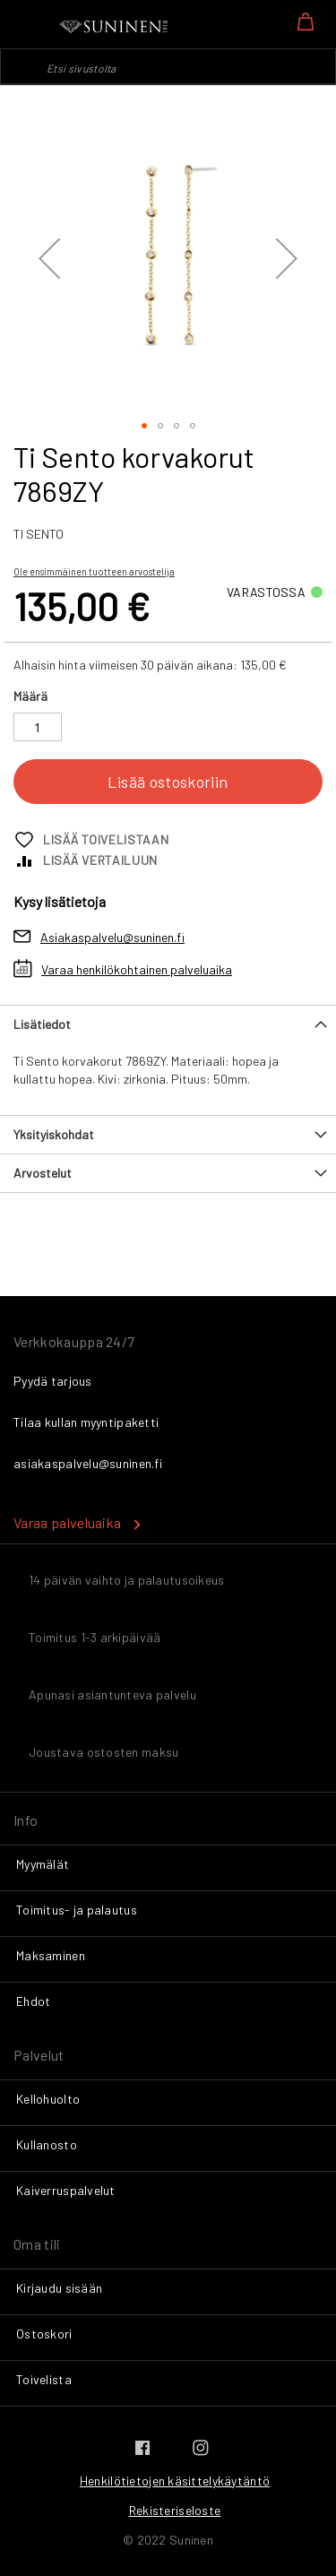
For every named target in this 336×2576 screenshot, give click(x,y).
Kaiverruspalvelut (66, 2190)
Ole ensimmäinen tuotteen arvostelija (94, 571)
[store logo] (115, 27)
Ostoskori (44, 2333)
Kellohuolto (48, 2098)
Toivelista (44, 2379)
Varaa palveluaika (67, 1522)
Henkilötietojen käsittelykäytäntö (175, 2480)
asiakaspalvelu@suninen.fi (87, 1463)
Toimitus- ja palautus (76, 1909)
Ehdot (33, 2001)
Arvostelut (42, 1172)
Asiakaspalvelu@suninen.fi (112, 937)
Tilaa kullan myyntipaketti (86, 1422)
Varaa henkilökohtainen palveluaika (136, 969)
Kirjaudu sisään (59, 2287)
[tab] (168, 1024)
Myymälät (42, 1863)
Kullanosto (46, 2144)
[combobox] (168, 66)
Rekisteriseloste (174, 2510)
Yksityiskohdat (53, 1134)
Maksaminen (50, 1955)
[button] (49, 257)
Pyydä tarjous (52, 1380)
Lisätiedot (42, 1024)
